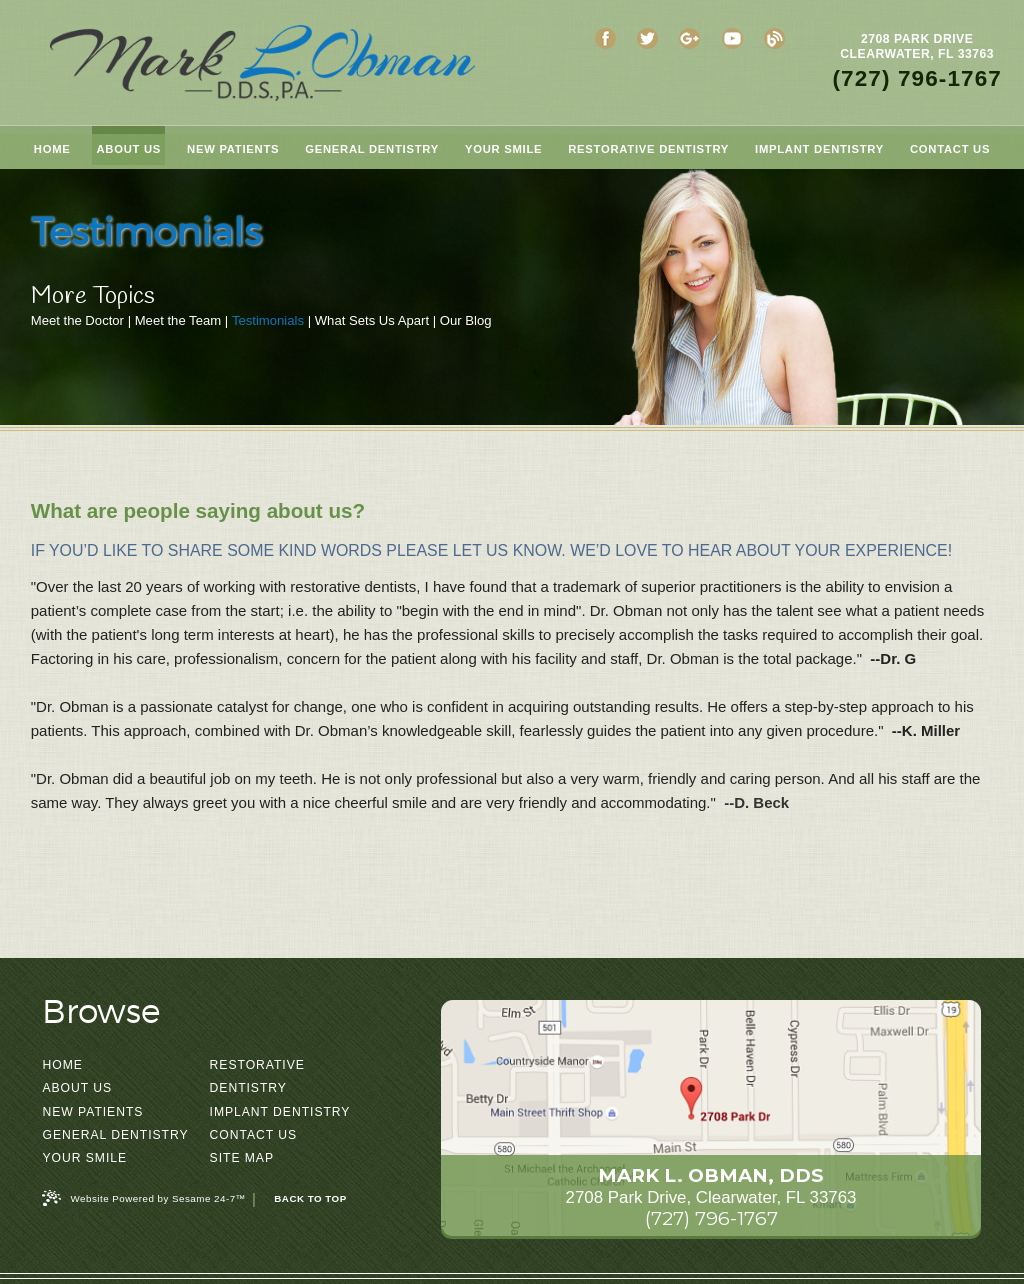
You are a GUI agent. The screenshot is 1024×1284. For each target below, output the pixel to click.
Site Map (242, 1158)
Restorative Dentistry (257, 1076)
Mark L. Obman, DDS (711, 1175)
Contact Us (254, 1135)
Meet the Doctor (77, 320)
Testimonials (268, 320)
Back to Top (310, 1198)
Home (62, 1065)
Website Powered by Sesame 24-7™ (143, 1198)
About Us (77, 1088)
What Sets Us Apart (372, 320)
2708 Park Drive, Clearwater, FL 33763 (711, 1198)
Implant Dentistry (280, 1112)
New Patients (92, 1112)
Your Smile (84, 1158)
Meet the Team (178, 320)
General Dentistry (115, 1135)
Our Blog (466, 320)
